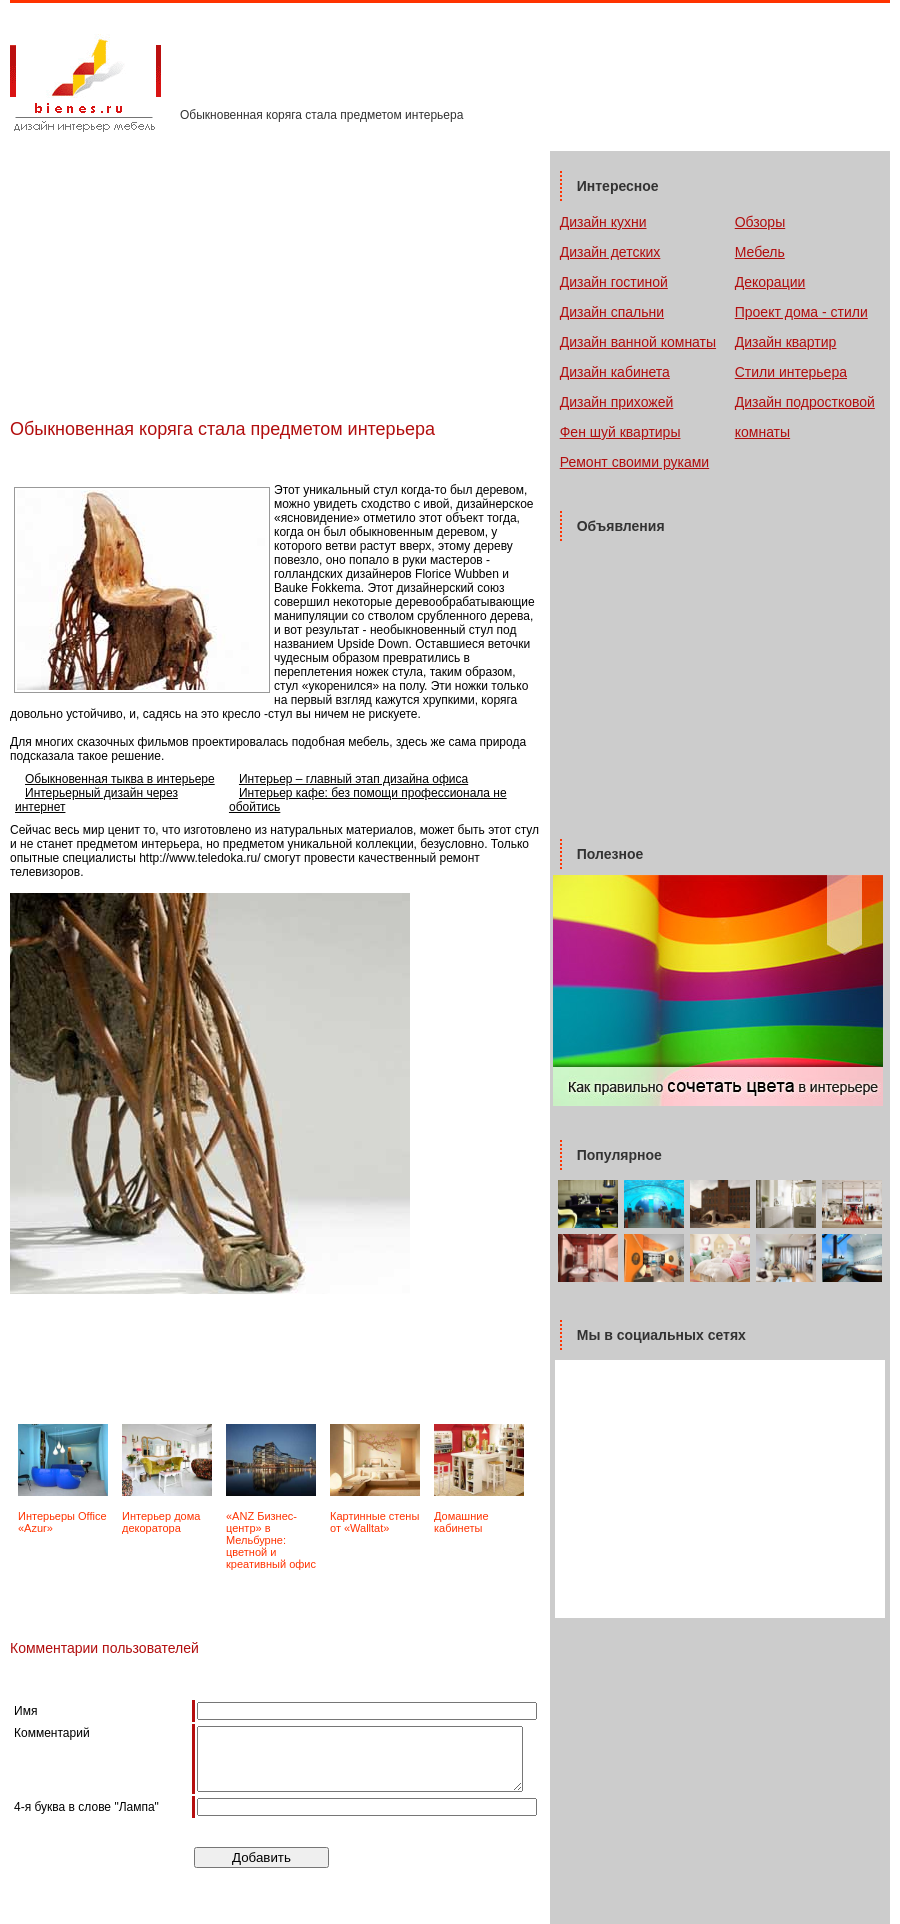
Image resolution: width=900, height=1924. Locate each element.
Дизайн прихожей (617, 402)
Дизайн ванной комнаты (638, 342)
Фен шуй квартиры (620, 432)
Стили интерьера (791, 372)
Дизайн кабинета (615, 372)
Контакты (361, 71)
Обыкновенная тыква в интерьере (120, 779)
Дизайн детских (610, 252)
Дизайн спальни (612, 312)
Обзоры (760, 222)
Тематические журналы (252, 71)
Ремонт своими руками (634, 462)
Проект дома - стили (801, 312)
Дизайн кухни (603, 222)
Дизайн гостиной (614, 282)
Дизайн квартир (786, 342)
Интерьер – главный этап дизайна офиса (353, 779)
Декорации (770, 282)
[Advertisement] (244, 461)
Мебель (760, 252)
